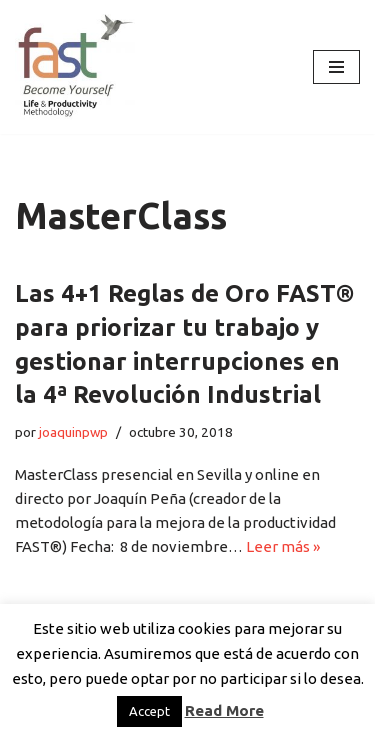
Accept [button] (149, 711)
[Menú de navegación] (336, 67)
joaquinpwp (73, 432)
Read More (224, 710)
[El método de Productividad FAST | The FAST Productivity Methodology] (75, 67)
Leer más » (283, 546)
